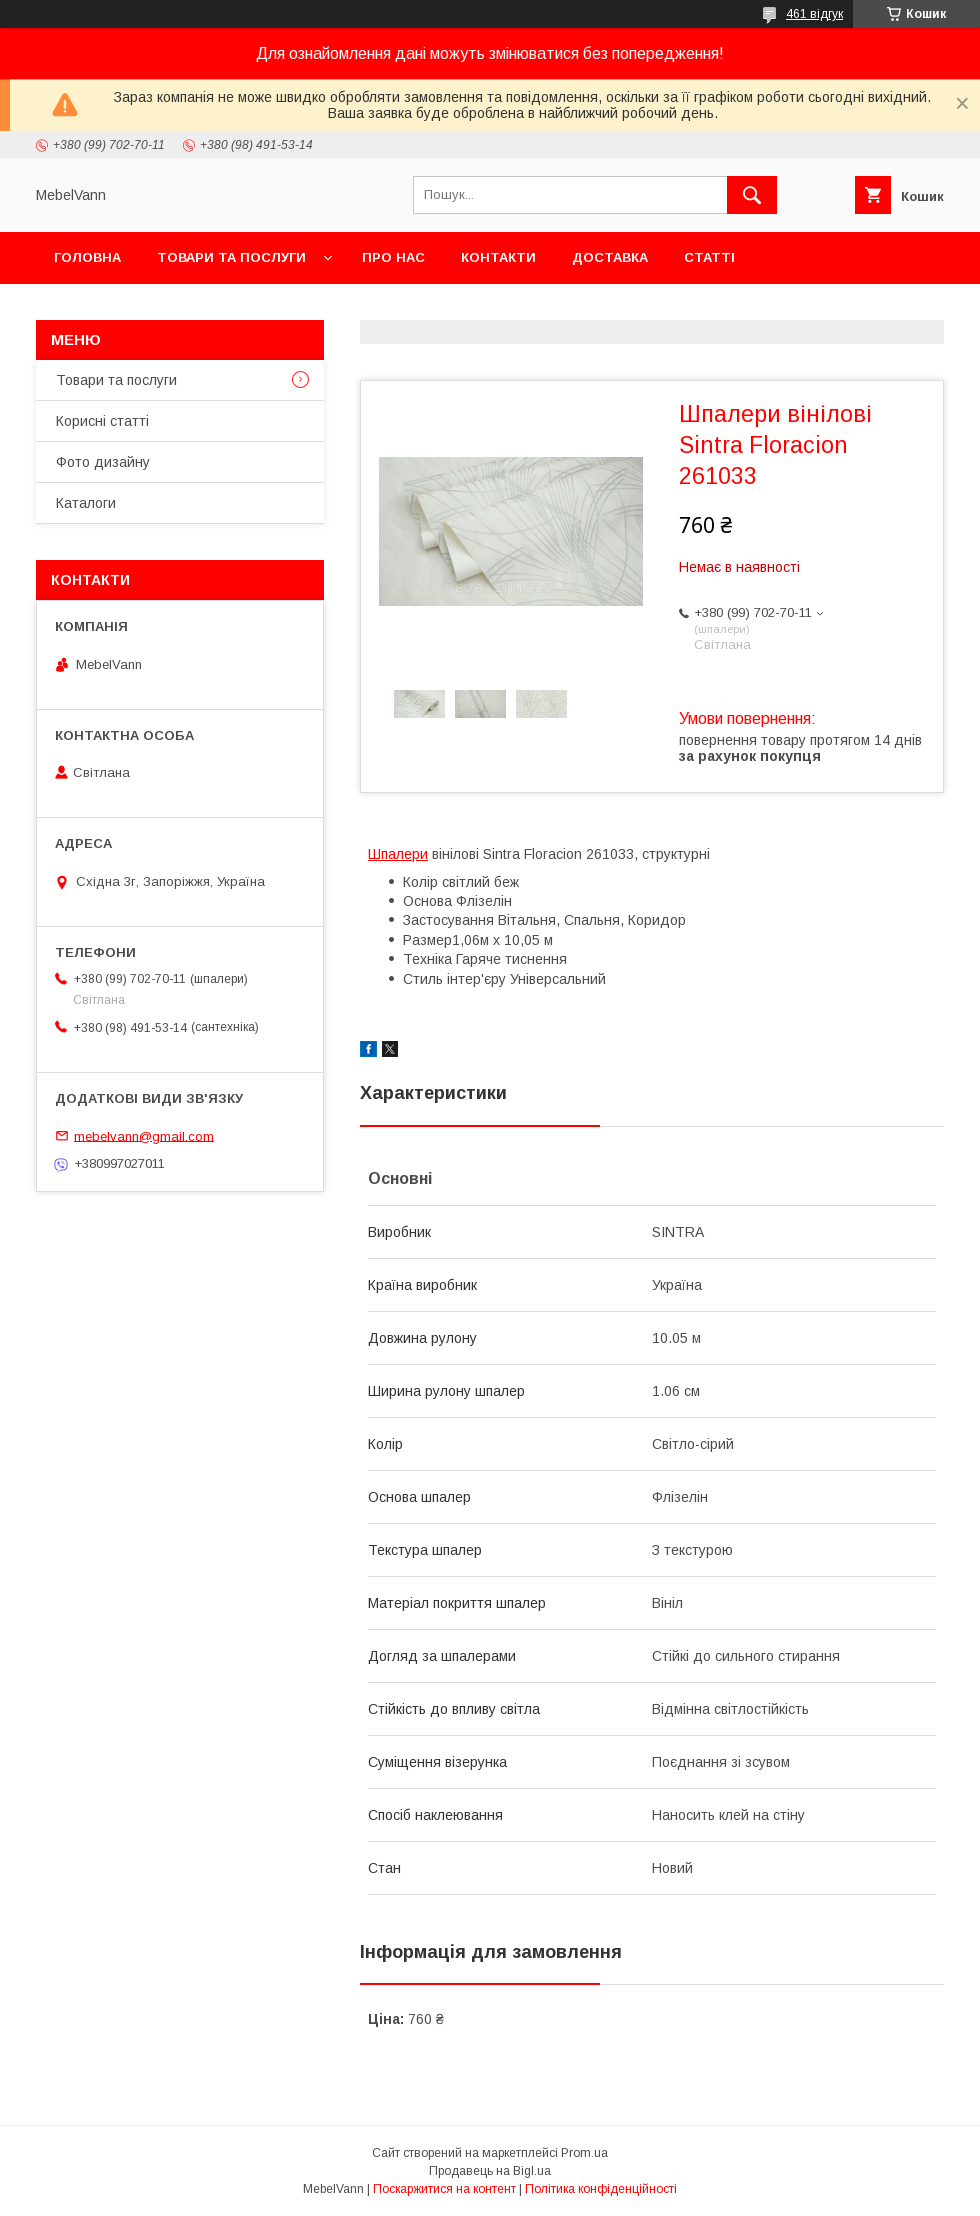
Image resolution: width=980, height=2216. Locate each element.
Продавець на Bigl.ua (490, 2171)
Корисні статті (102, 421)
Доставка (610, 257)
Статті (709, 257)
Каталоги (86, 503)
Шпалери (398, 854)
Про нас (393, 257)
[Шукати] (752, 195)
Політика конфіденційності (601, 2189)
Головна (87, 257)
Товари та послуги (231, 257)
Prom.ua (584, 2153)
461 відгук (814, 14)
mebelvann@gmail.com (144, 1135)
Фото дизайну (103, 462)
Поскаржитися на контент (444, 2189)
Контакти (498, 257)
